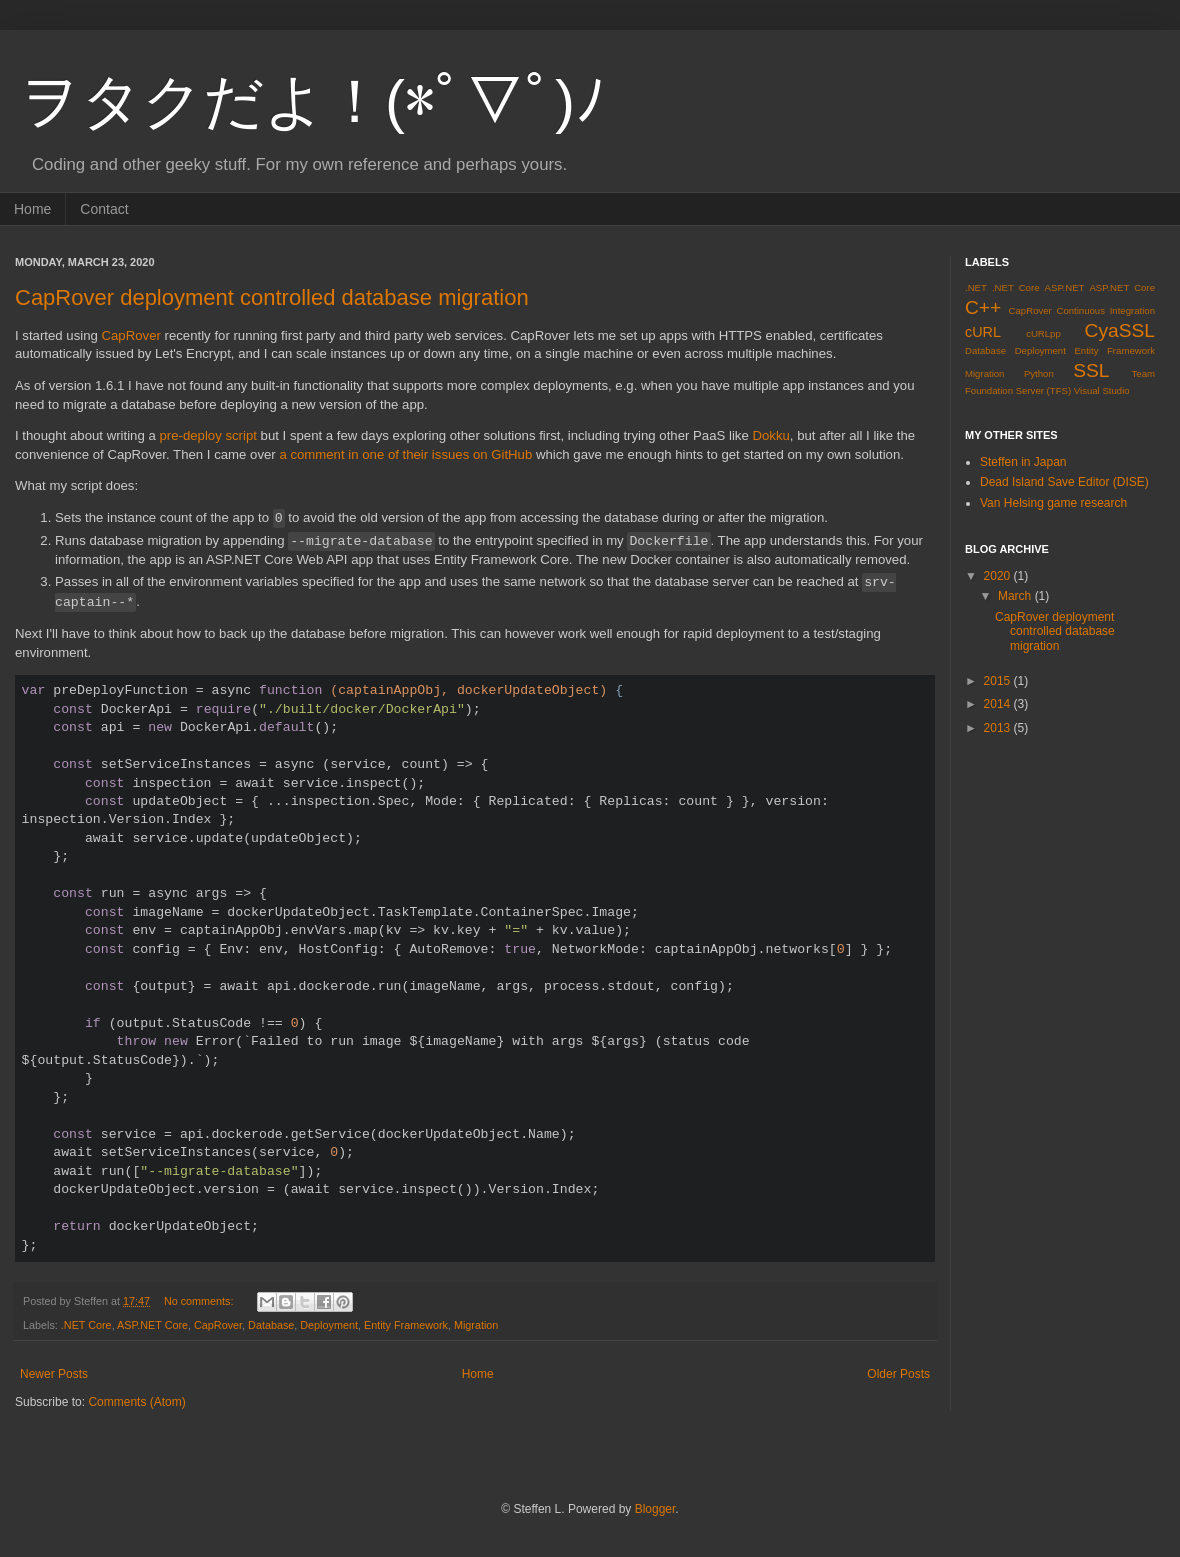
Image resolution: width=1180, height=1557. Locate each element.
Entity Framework (406, 1325)
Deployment (329, 1325)
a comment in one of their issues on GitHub (405, 454)
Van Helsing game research (1053, 503)
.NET (976, 287)
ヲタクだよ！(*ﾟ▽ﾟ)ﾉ (312, 101)
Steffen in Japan (1023, 462)
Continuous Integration (1105, 310)
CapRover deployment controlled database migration (272, 297)
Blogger (655, 1509)
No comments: (200, 1301)
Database (271, 1325)
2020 (999, 576)
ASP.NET (1065, 287)
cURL (983, 332)
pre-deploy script (207, 435)
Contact (104, 209)
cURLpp (1043, 333)
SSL (1091, 370)
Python (1039, 373)
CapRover (131, 335)
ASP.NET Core (152, 1325)
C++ (983, 307)
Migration (476, 1325)
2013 (999, 728)
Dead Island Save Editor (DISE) (1064, 482)
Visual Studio (1102, 390)
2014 (999, 704)
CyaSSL (1120, 330)
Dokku (770, 435)
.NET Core (86, 1325)
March (1016, 596)
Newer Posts (54, 1374)
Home (32, 209)
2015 (999, 681)
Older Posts (898, 1374)
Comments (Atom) (136, 1402)
